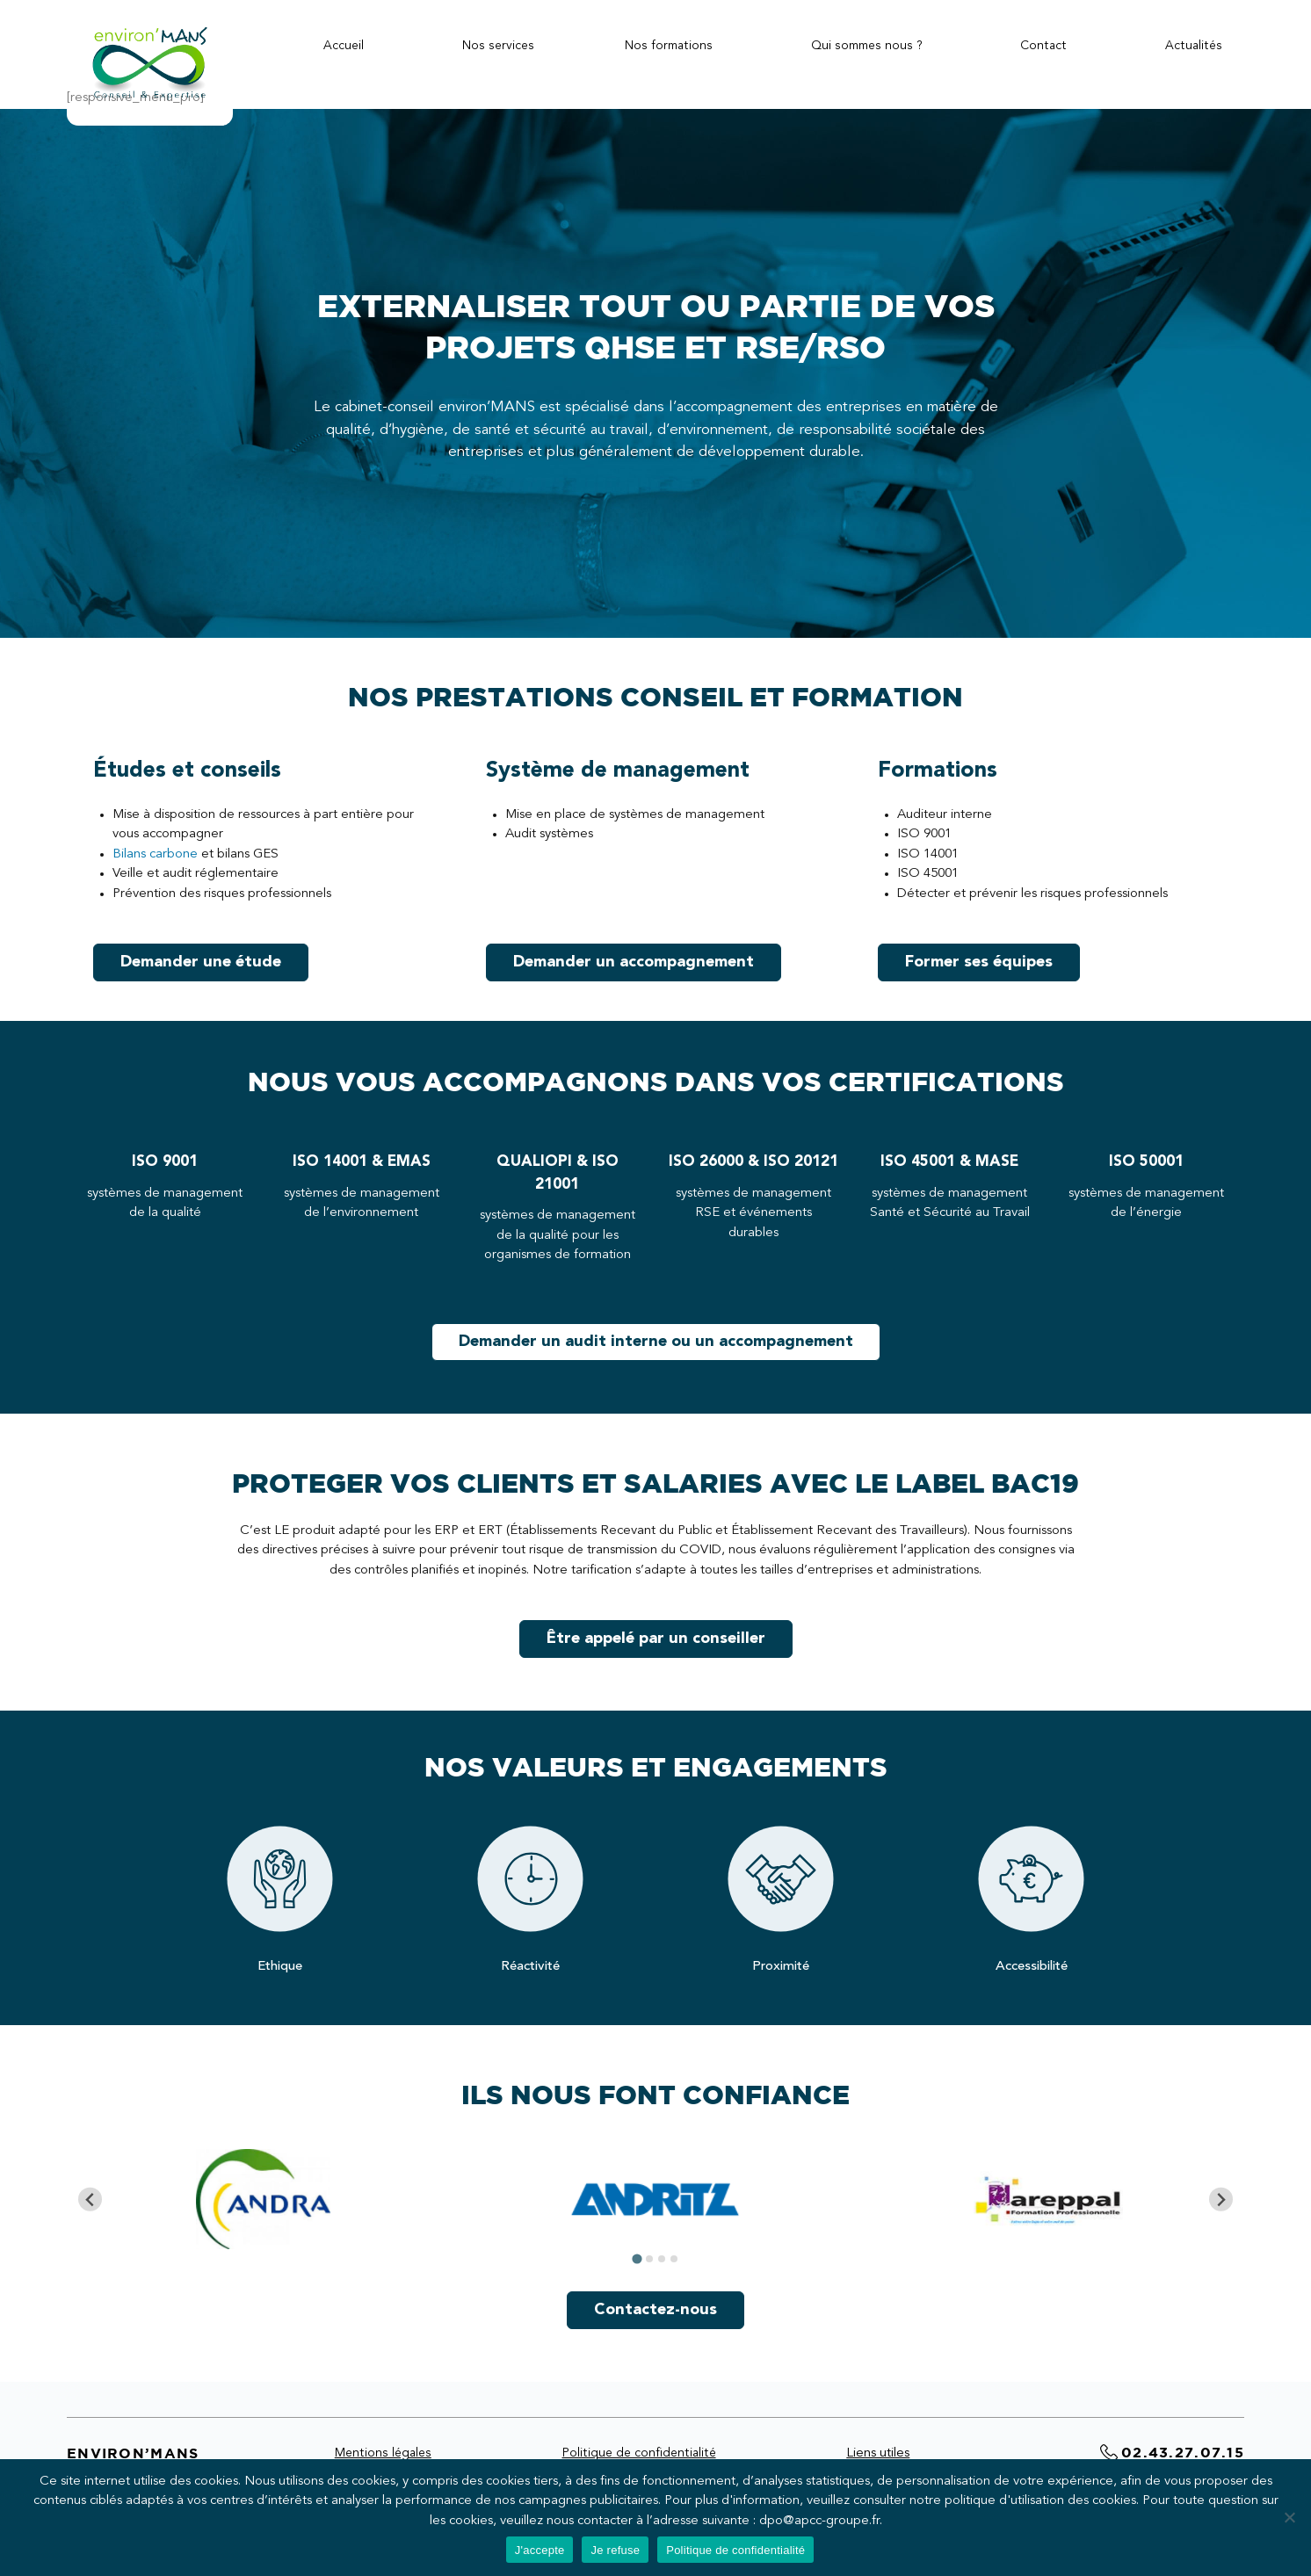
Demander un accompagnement (633, 962)
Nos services (498, 46)
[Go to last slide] (90, 2199)
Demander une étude (200, 962)
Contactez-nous (655, 2310)
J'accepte (540, 2550)
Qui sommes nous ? (867, 46)
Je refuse (615, 2550)
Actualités (1193, 46)
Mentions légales (383, 2453)
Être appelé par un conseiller (656, 1638)
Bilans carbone (155, 854)
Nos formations (669, 46)
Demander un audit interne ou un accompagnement (656, 1342)
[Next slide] (1221, 2199)
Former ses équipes (979, 962)
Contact (1043, 46)
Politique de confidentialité (639, 2453)
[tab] (636, 2259)
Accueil (343, 46)
